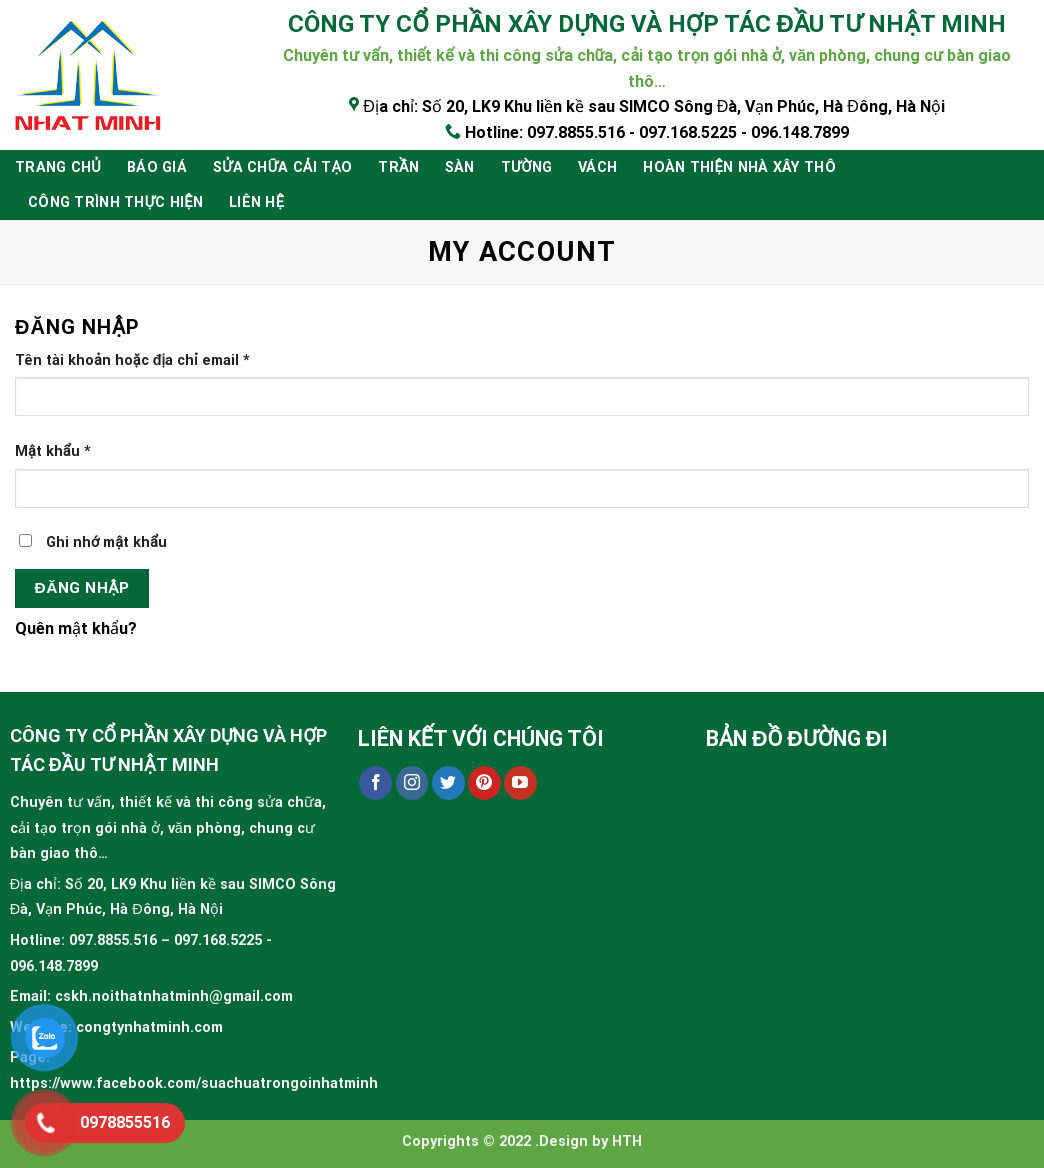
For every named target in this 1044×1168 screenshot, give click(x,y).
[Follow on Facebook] (375, 783)
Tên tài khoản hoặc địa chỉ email (132, 360)
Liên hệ (256, 202)
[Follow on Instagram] (412, 783)
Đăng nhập (82, 588)
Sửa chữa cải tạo (282, 167)
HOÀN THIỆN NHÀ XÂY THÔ (739, 167)
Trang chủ (58, 167)
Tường (526, 167)
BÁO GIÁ (157, 167)
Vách (597, 167)
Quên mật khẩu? (76, 628)
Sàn (460, 167)
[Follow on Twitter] (448, 783)
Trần (398, 167)
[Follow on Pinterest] (484, 783)
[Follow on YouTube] (520, 783)
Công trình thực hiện (115, 202)
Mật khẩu (53, 451)
